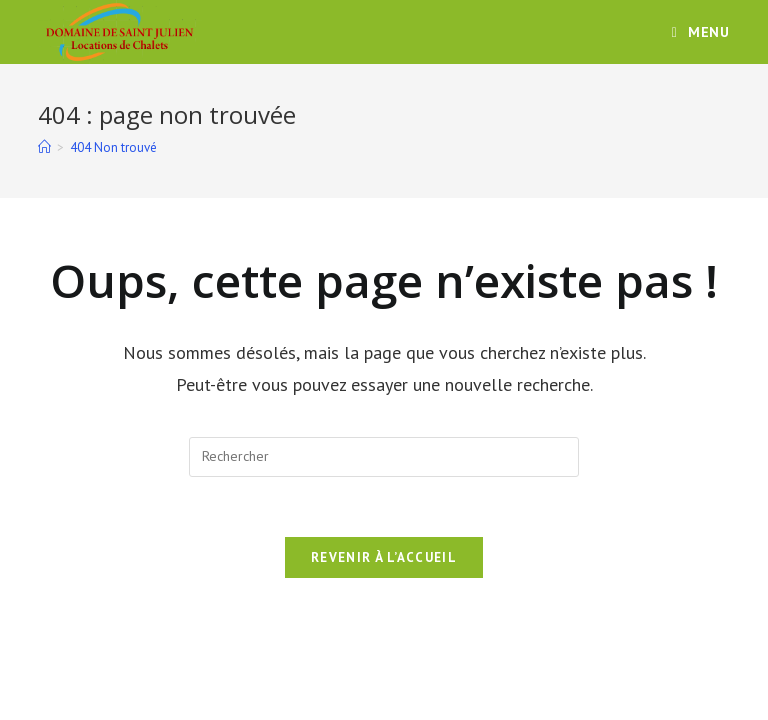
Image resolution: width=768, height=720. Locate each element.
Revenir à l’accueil (384, 557)
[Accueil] (44, 147)
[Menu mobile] (701, 32)
